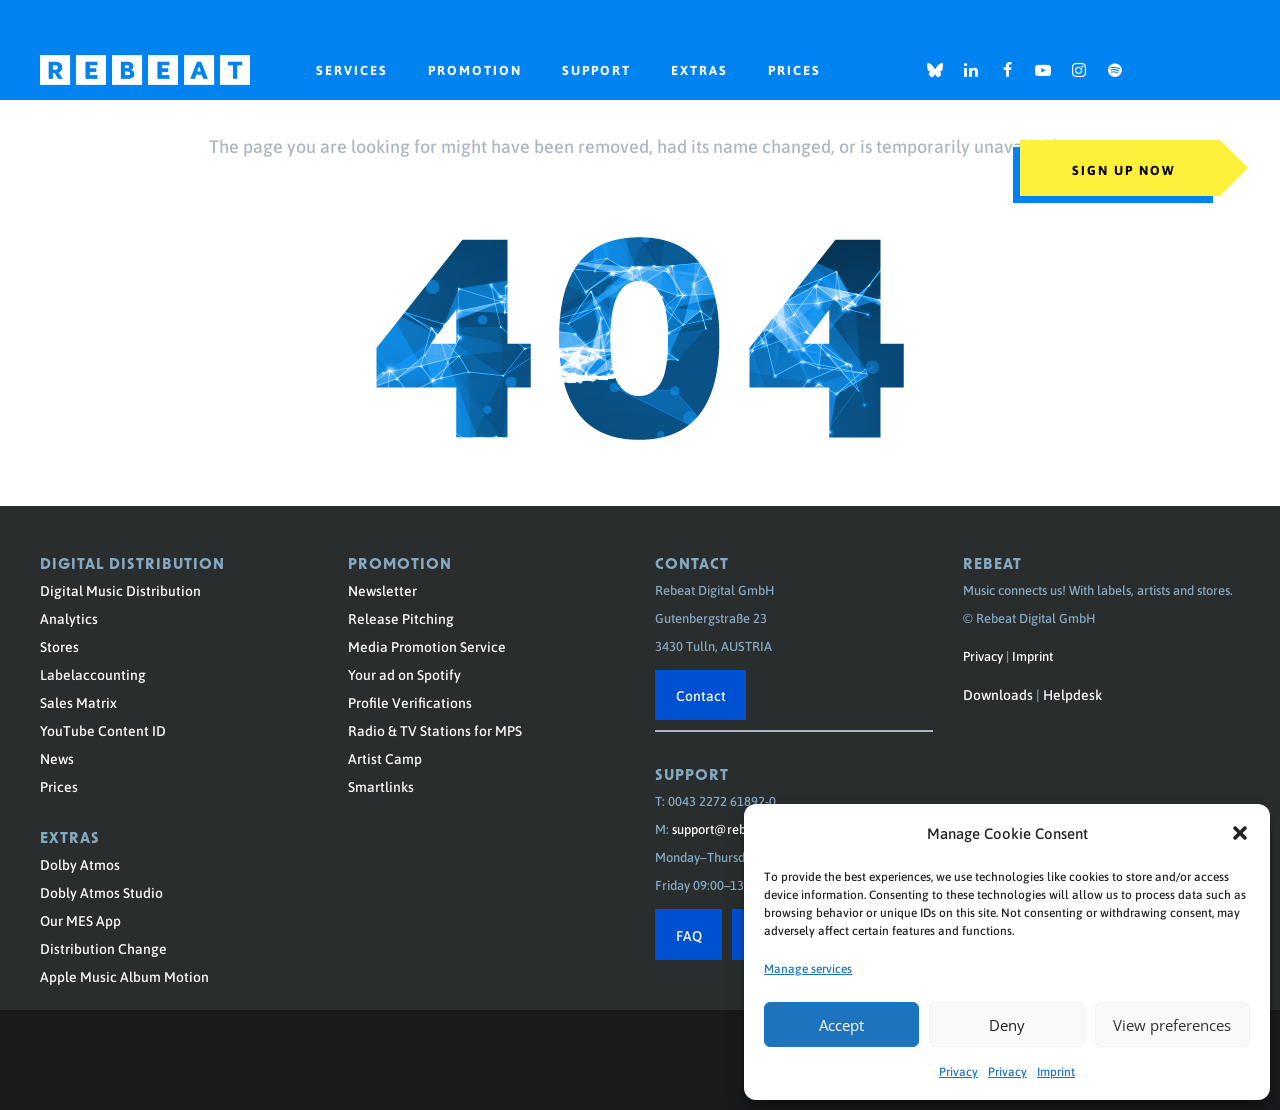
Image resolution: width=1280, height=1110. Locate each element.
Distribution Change (103, 948)
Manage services (808, 968)
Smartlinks (381, 786)
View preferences (1172, 1025)
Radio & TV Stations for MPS (435, 730)
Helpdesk (1072, 694)
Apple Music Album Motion (124, 976)
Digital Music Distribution (120, 590)
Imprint (1056, 1071)
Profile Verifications (410, 702)
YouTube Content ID (103, 730)
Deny (1007, 1025)
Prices (59, 786)
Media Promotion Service (427, 646)
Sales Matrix (78, 702)
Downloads (998, 694)
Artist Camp (385, 758)
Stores (59, 646)
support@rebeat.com (731, 828)
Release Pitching (401, 618)
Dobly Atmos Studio (101, 892)
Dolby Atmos (80, 864)
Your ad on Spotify (404, 674)
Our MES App (80, 920)
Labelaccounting (93, 674)
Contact (701, 695)
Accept (841, 1025)
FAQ (689, 935)
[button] (1240, 833)
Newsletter (382, 590)
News (57, 758)
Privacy (958, 1071)
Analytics (69, 618)
